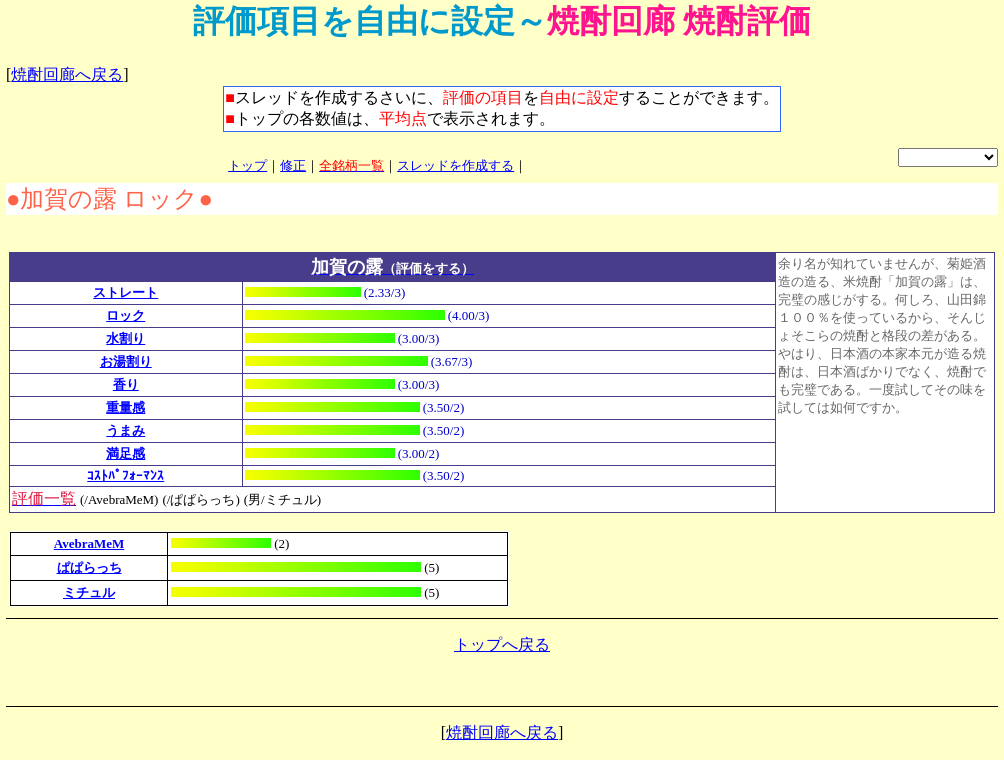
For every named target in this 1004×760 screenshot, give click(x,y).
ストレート (125, 292)
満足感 (125, 453)
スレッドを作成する (455, 165)
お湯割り (126, 361)
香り (126, 384)
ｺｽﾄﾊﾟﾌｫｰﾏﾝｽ (125, 475)
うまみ (125, 430)
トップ (247, 165)
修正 (293, 165)
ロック (125, 315)
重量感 (125, 407)
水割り (125, 338)
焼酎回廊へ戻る (67, 74)
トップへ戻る (502, 644)
